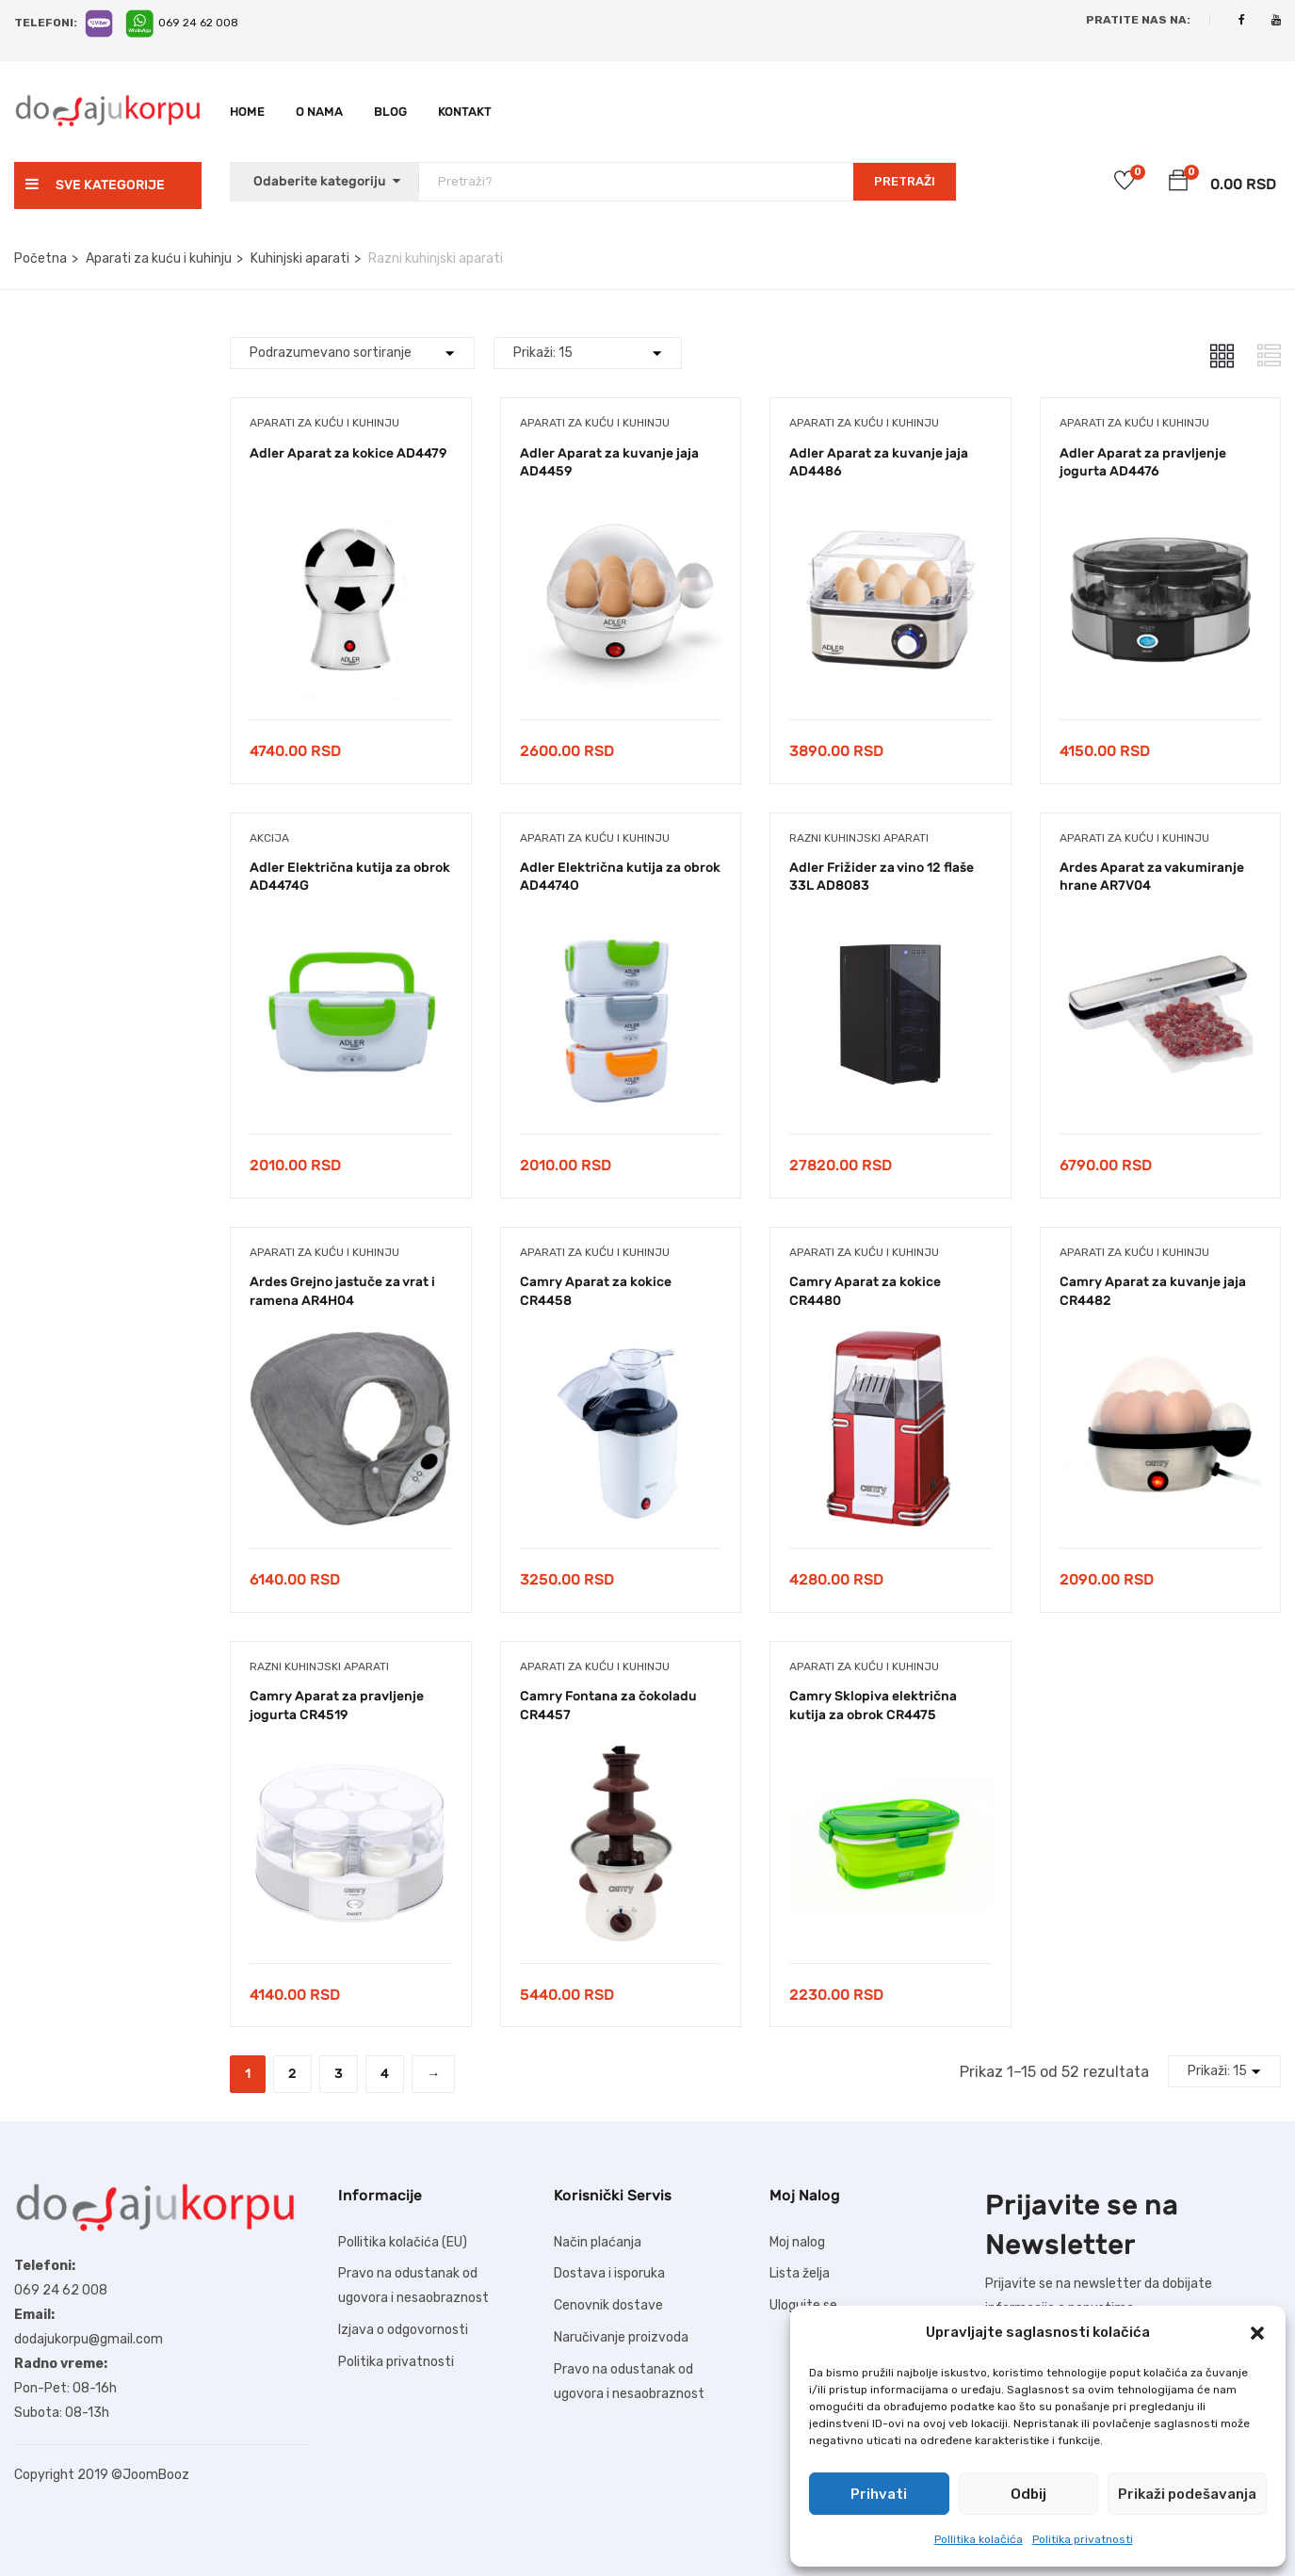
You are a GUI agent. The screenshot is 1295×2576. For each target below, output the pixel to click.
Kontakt (465, 112)
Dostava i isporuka (609, 2273)
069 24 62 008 (198, 22)
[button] (1257, 2333)
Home (247, 112)
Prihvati (878, 2494)
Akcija (269, 838)
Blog (390, 112)
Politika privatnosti (1082, 2539)
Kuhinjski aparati (300, 258)
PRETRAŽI (904, 181)
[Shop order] (352, 353)
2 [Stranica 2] (292, 2074)
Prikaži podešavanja (1187, 2494)
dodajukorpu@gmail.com (88, 2339)
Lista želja (799, 2273)
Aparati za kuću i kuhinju (159, 258)
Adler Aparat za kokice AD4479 (348, 453)
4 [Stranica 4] (384, 2074)
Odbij (1028, 2494)
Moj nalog (797, 2242)
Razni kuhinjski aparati (859, 838)
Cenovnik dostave (608, 2305)
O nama (319, 112)
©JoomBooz (150, 2475)
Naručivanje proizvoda (621, 2337)
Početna (40, 258)
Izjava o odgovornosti (403, 2330)
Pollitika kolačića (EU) (402, 2242)
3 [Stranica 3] (338, 2074)
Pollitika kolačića (978, 2539)
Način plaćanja (597, 2242)
